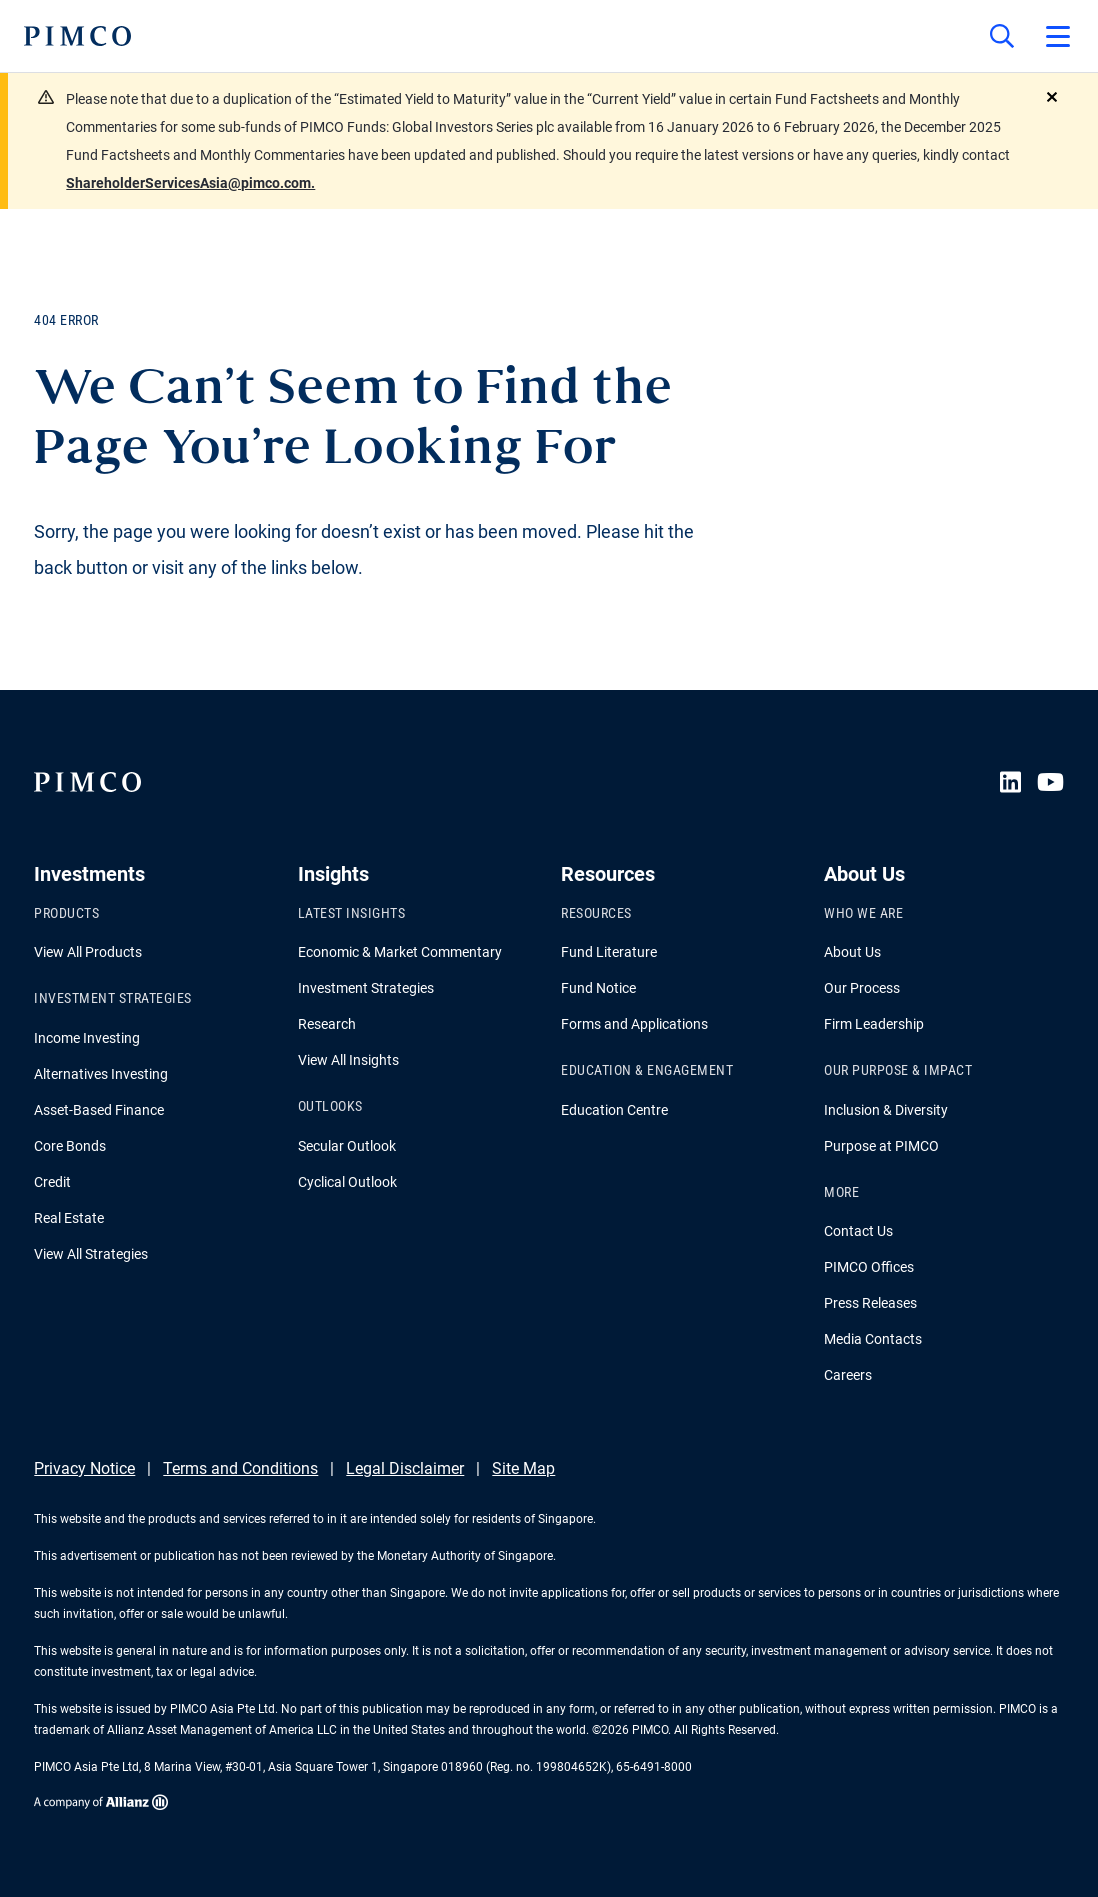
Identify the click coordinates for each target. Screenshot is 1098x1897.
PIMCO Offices (869, 1267)
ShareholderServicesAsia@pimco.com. (190, 183)
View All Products (88, 952)
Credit (52, 1182)
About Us (852, 952)
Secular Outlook (347, 1146)
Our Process (862, 988)
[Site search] (1002, 36)
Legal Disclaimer (405, 1468)
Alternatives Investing (101, 1074)
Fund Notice (598, 988)
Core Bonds (70, 1146)
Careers (848, 1375)
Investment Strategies (366, 988)
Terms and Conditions (240, 1468)
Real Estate (69, 1218)
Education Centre (614, 1110)
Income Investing (87, 1038)
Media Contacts (873, 1339)
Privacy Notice (84, 1468)
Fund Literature (609, 952)
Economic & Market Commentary (400, 952)
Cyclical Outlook (347, 1182)
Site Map (523, 1468)
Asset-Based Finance (99, 1110)
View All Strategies (91, 1254)
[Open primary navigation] (1058, 36)
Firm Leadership (874, 1024)
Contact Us (858, 1231)
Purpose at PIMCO (881, 1146)
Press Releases (870, 1303)
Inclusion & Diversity (886, 1110)
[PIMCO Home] (77, 36)
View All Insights (348, 1060)
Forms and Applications (634, 1024)
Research (327, 1024)
